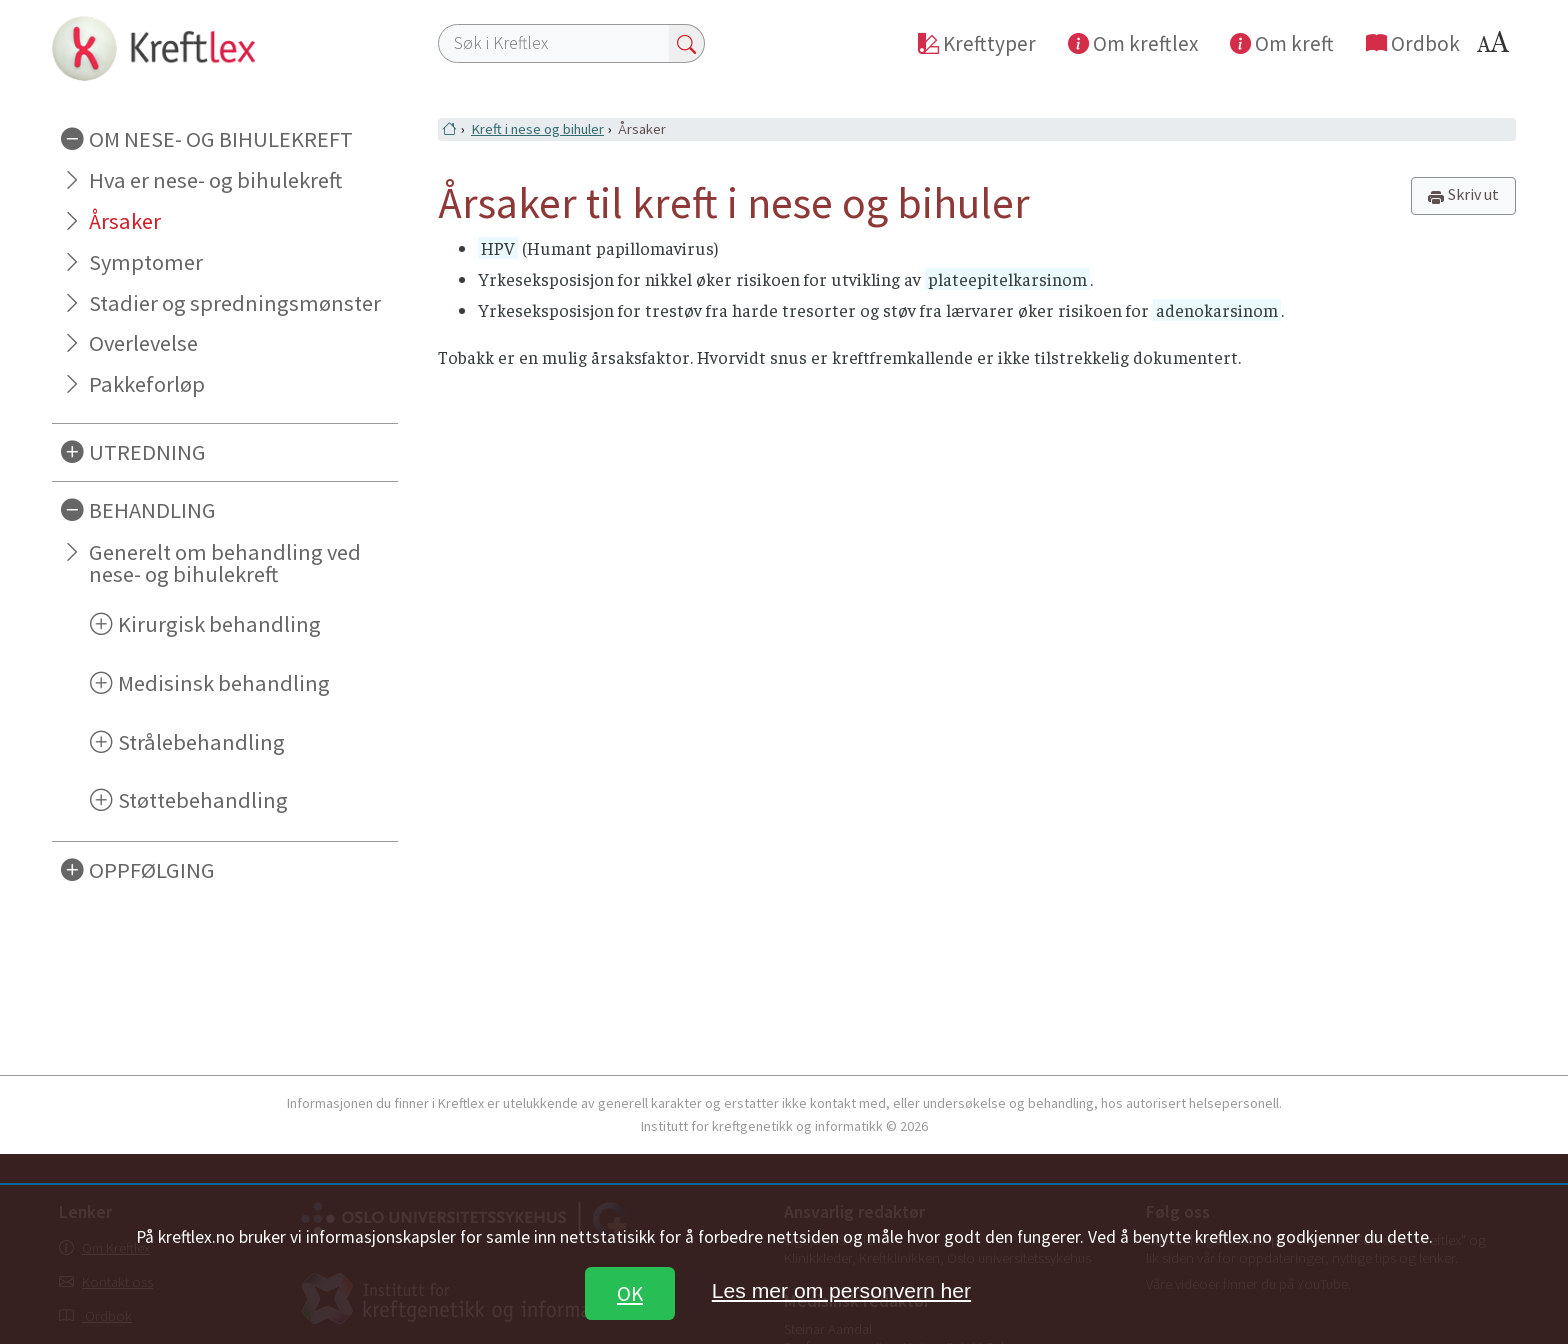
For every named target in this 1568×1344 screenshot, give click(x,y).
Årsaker (125, 221)
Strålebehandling (201, 742)
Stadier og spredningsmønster (235, 303)
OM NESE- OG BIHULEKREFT (221, 139)
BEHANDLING (152, 510)
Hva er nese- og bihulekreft (215, 180)
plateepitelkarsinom (1007, 279)
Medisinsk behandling (224, 683)
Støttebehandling (203, 800)
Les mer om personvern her (841, 1290)
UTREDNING (147, 452)
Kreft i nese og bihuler (537, 129)
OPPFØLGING (152, 870)
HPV (498, 248)
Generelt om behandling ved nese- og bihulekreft (225, 563)
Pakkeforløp (147, 384)
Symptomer (146, 262)
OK (630, 1293)
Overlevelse (143, 343)
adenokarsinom (1217, 310)
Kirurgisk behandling (219, 624)
